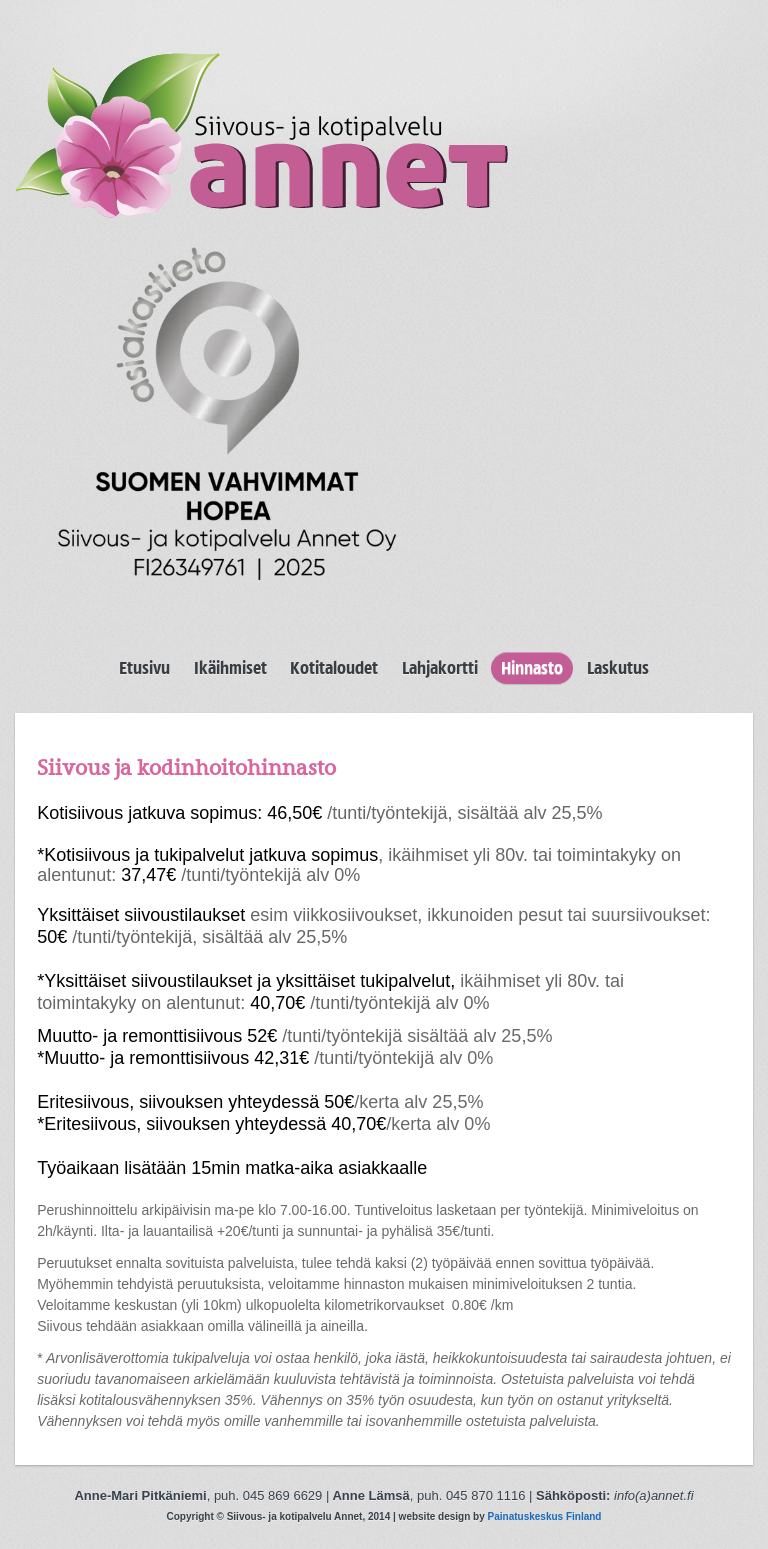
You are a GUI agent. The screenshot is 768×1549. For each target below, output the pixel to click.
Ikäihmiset (230, 668)
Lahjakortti (440, 668)
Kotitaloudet (334, 668)
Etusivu (144, 668)
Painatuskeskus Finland (545, 1516)
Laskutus (618, 668)
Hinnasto (532, 668)
